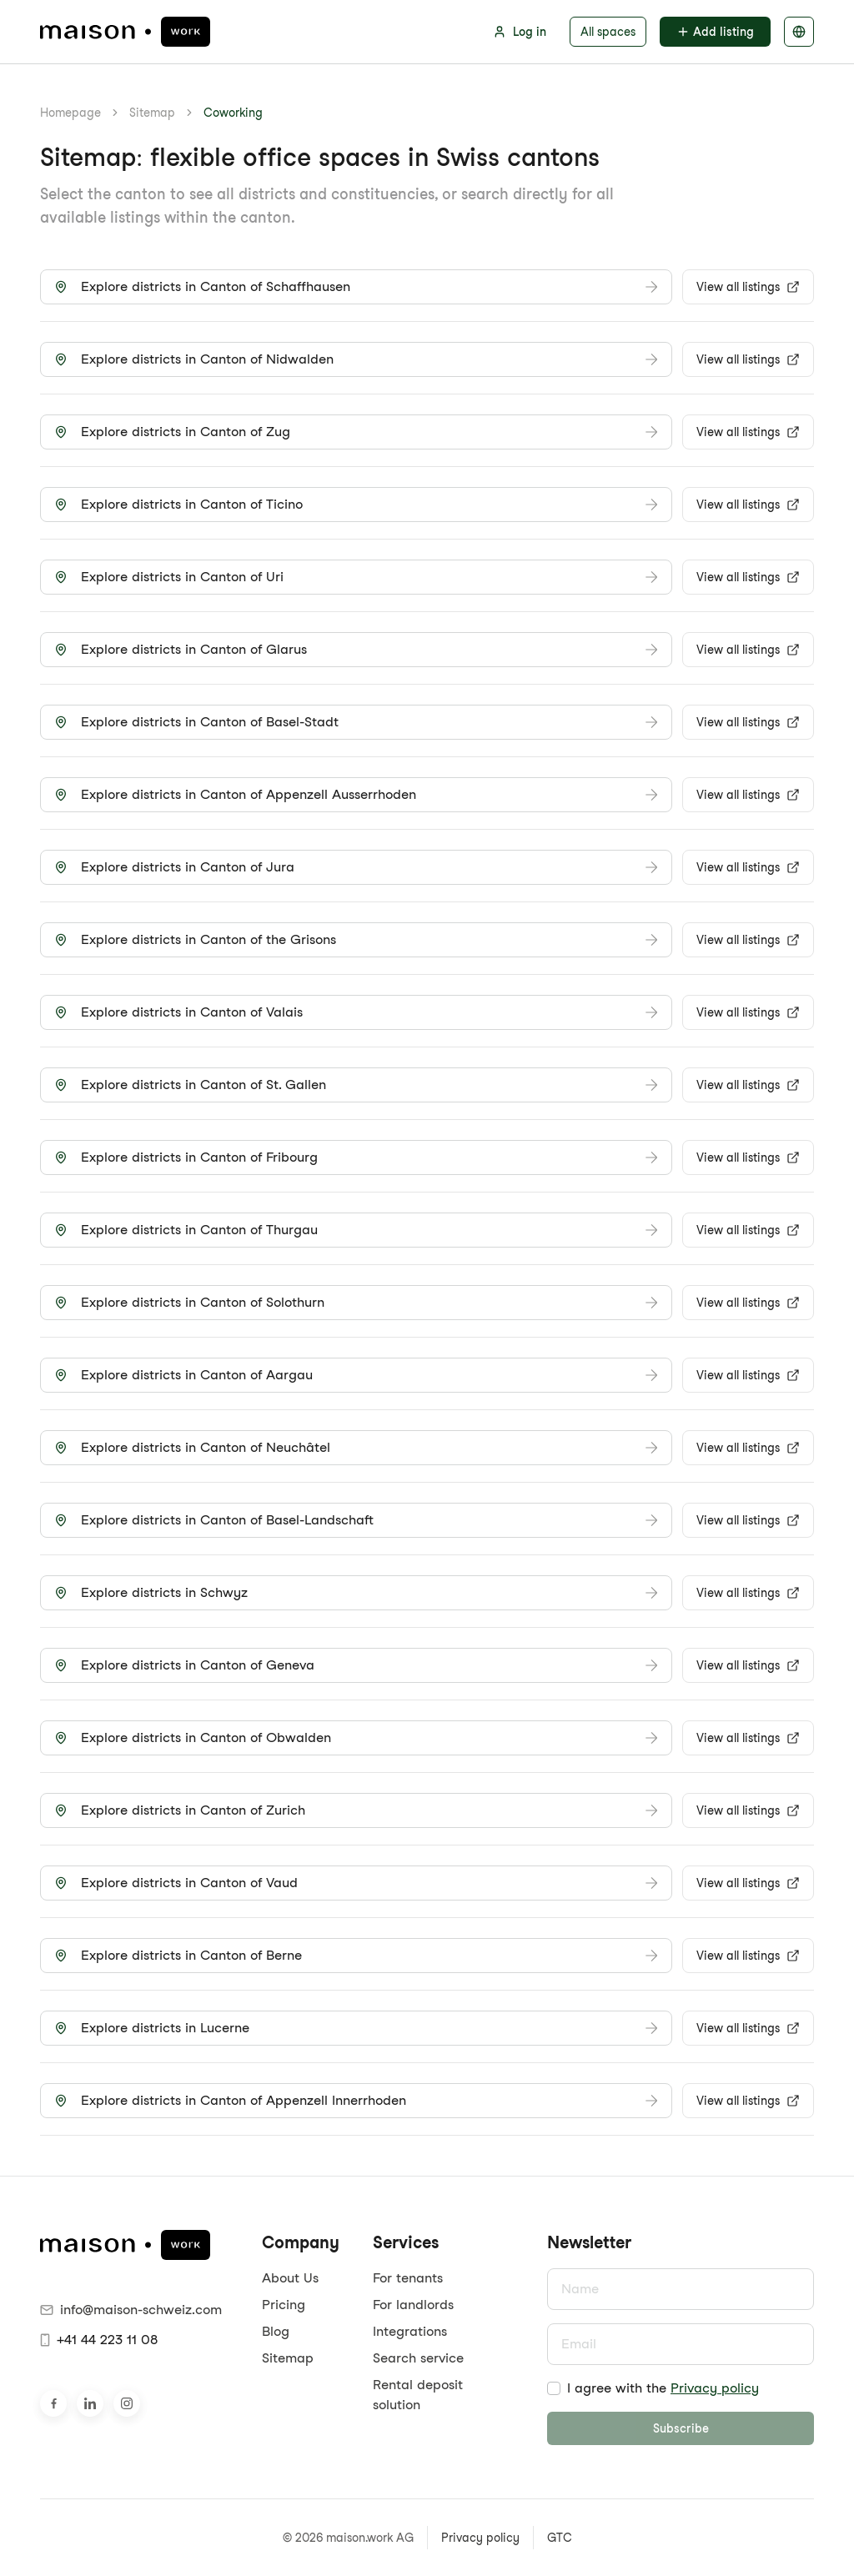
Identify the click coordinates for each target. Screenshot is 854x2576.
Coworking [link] (233, 112)
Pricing (283, 2304)
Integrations (410, 2331)
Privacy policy (715, 2388)
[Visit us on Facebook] (53, 2403)
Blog (275, 2331)
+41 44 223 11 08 (99, 2340)
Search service (418, 2358)
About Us (290, 2278)
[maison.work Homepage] (125, 32)
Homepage (70, 112)
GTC (559, 2537)
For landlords (413, 2304)
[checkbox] (553, 2388)
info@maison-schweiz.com (131, 2309)
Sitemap (152, 112)
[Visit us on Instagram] (126, 2403)
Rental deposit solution (418, 2395)
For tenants (408, 2278)
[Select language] (799, 32)
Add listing (715, 31)
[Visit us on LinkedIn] (90, 2403)
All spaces (607, 31)
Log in (519, 31)
